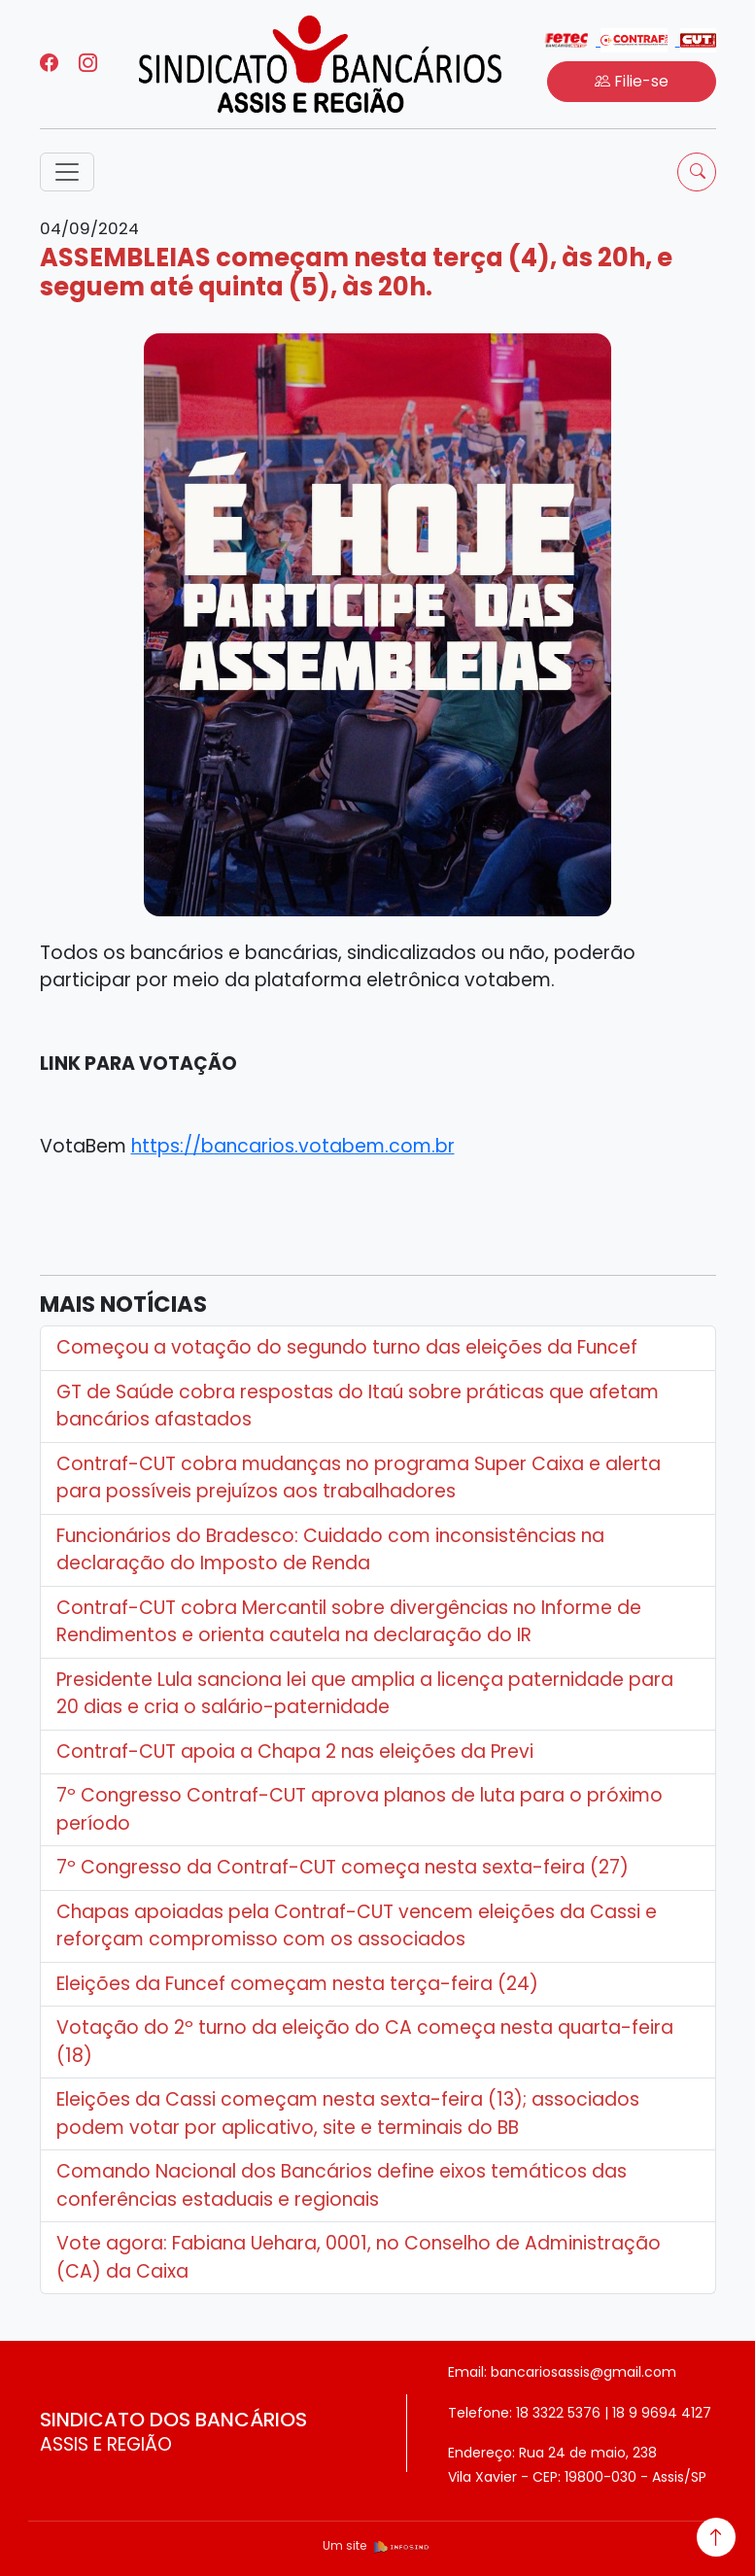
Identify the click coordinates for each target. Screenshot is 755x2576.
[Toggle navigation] (67, 172)
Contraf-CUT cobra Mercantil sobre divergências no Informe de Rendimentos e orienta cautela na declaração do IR (348, 1622)
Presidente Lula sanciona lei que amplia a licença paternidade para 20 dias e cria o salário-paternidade (364, 1693)
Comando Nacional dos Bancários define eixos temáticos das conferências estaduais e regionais (341, 2185)
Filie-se (632, 81)
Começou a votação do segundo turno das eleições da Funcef (346, 1347)
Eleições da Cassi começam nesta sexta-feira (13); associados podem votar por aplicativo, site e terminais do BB (347, 2113)
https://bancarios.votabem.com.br (293, 1146)
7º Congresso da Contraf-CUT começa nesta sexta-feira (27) (342, 1867)
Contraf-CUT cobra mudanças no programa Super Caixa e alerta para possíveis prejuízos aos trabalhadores (358, 1478)
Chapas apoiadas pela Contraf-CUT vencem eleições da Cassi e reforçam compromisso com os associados (356, 1926)
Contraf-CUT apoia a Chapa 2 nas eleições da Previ (294, 1751)
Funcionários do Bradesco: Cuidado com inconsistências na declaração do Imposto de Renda (330, 1550)
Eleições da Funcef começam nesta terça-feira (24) (297, 1984)
